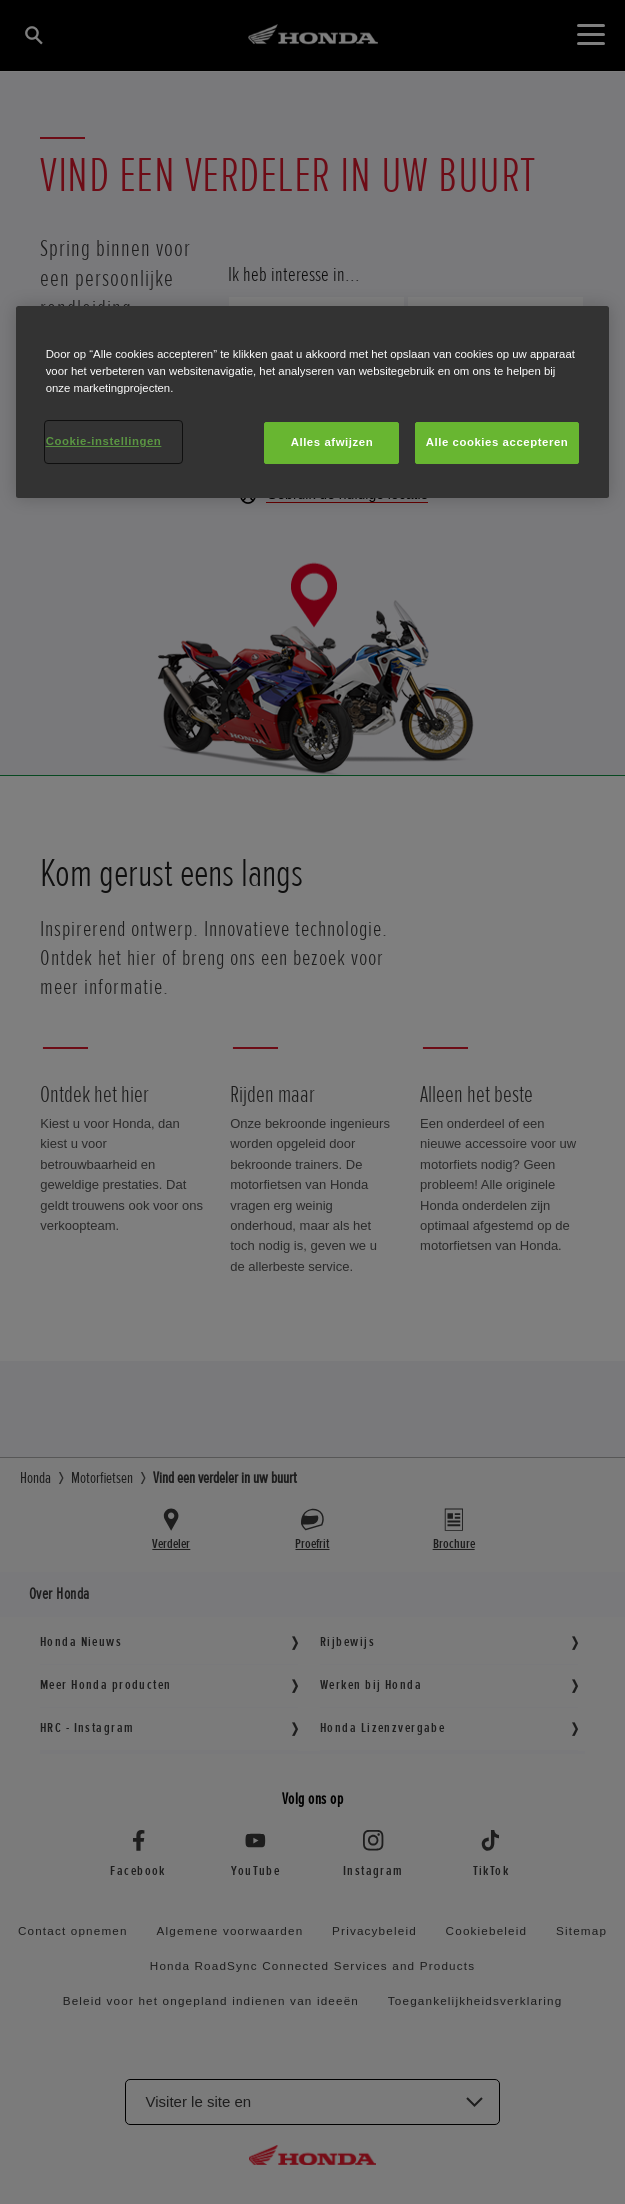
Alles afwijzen (332, 442)
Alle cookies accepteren (497, 442)
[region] (313, 402)
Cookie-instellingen (104, 441)
